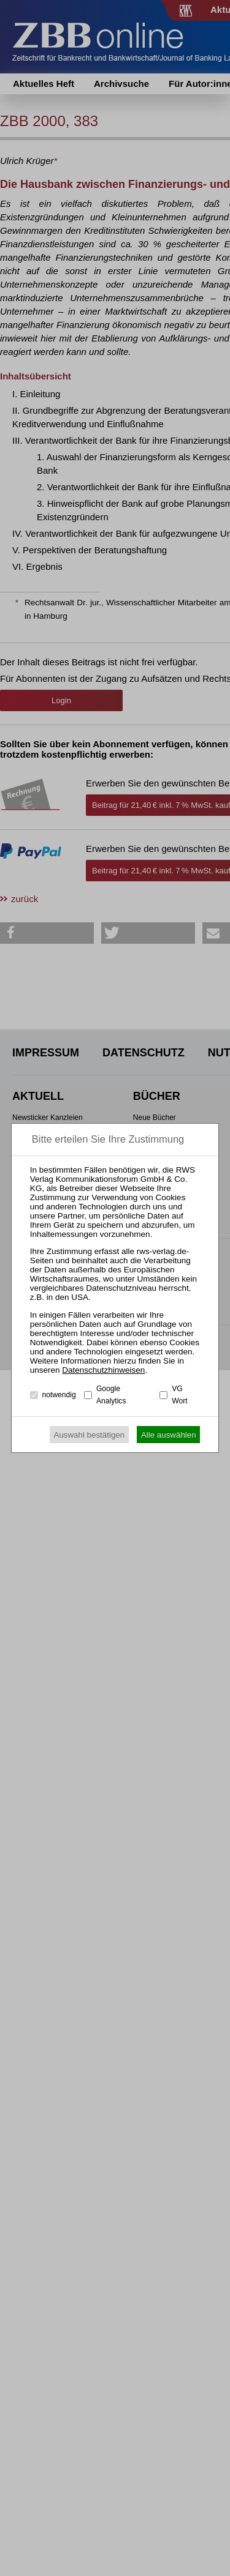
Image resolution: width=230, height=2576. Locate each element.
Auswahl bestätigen (89, 1434)
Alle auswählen (168, 1434)
